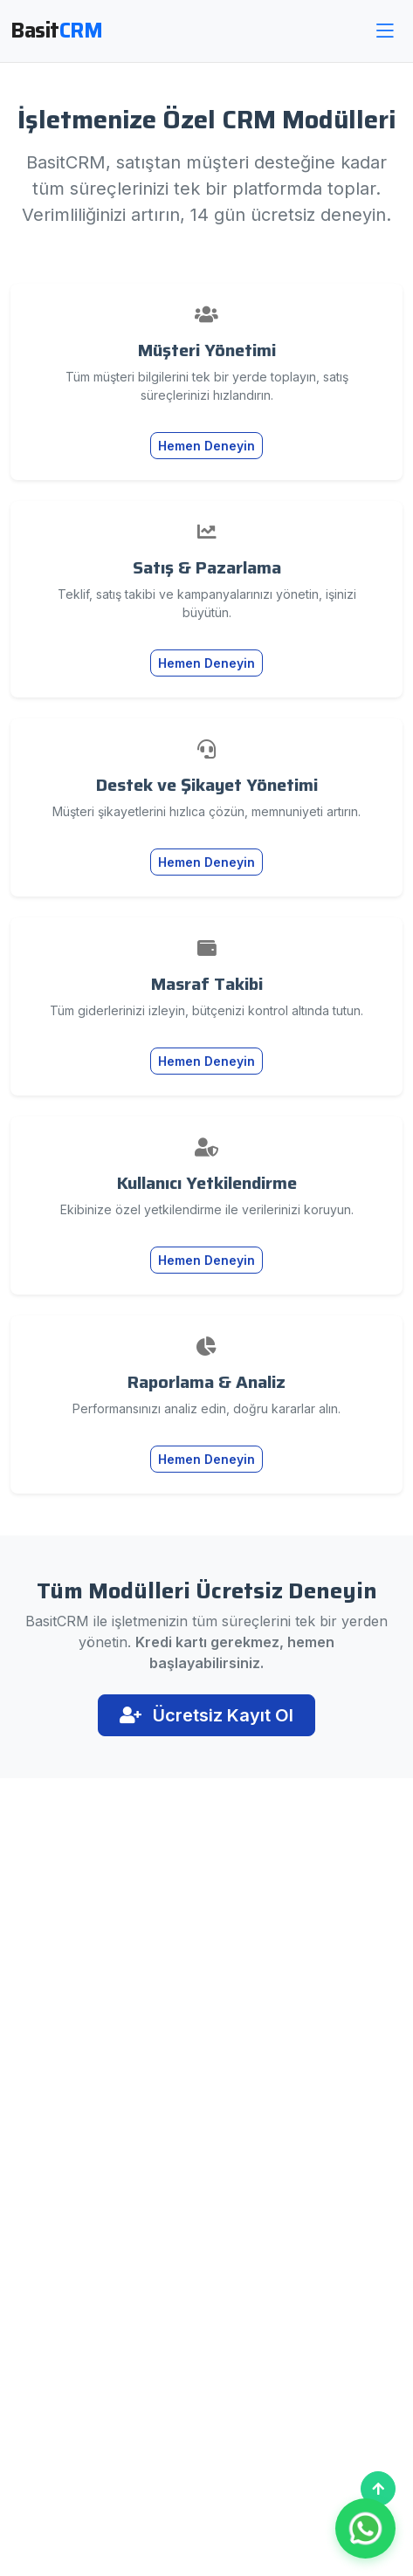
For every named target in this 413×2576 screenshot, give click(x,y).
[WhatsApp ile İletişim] (365, 2528)
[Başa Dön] (378, 2488)
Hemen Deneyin (206, 445)
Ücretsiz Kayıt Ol (206, 1715)
